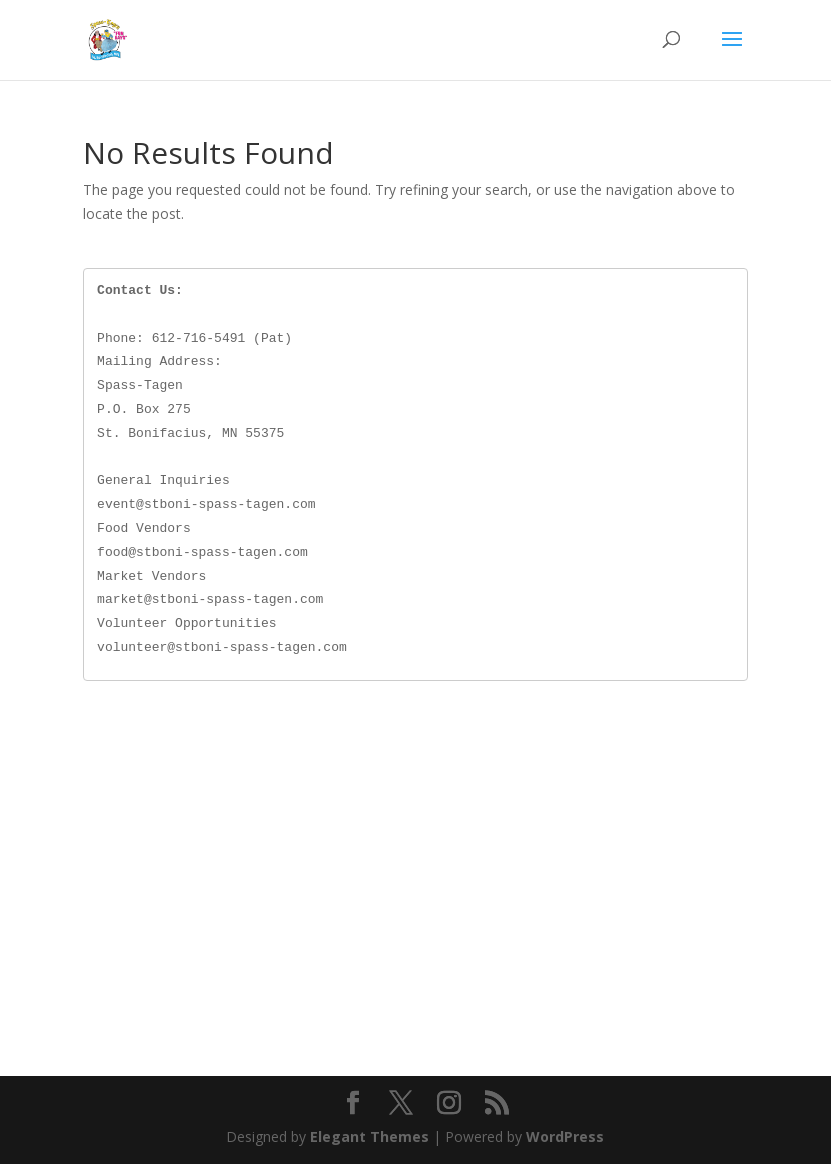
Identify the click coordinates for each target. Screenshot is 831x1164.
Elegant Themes (369, 1136)
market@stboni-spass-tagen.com (210, 599)
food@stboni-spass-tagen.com (202, 552)
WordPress (565, 1136)
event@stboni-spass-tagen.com (206, 504)
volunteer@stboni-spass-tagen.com (222, 647)
